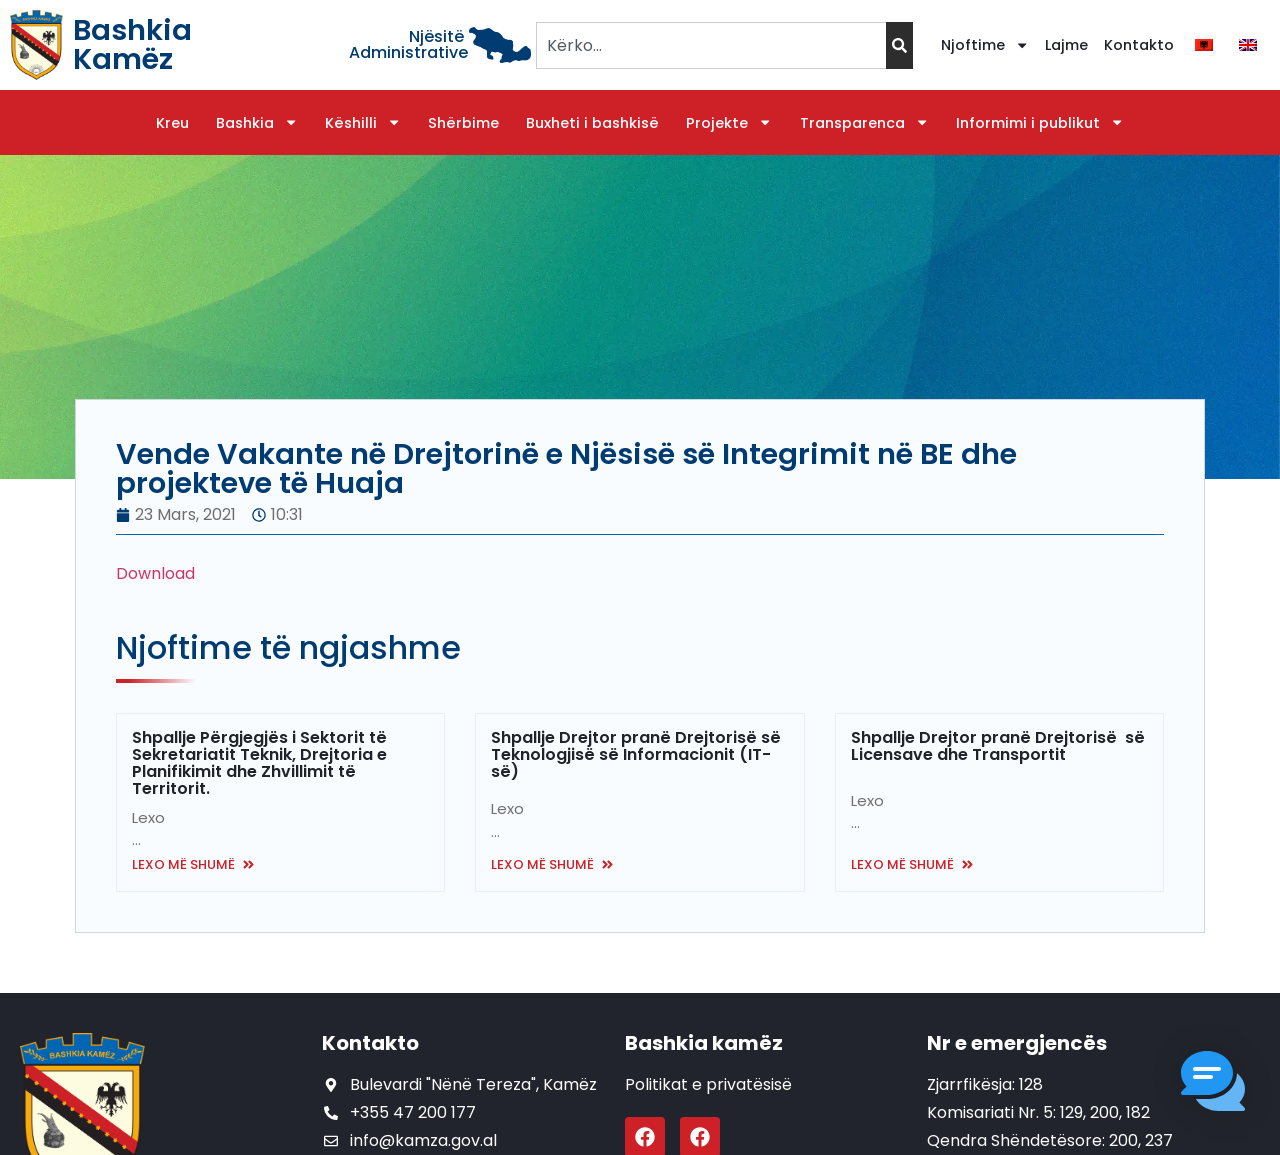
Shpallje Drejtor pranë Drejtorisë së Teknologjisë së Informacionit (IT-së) (636, 754)
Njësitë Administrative (408, 44)
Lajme (1066, 45)
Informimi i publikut (1040, 123)
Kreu (172, 123)
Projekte (729, 123)
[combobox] (710, 45)
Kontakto (1139, 45)
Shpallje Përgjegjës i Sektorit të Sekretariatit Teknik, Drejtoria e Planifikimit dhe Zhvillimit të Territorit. (259, 763)
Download (155, 573)
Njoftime (985, 45)
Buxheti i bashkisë (592, 123)
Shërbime (463, 123)
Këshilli (363, 123)
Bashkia (257, 123)
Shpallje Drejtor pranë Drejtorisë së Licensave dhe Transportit (998, 746)
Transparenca (864, 123)
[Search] (899, 45)
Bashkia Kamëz (132, 44)
